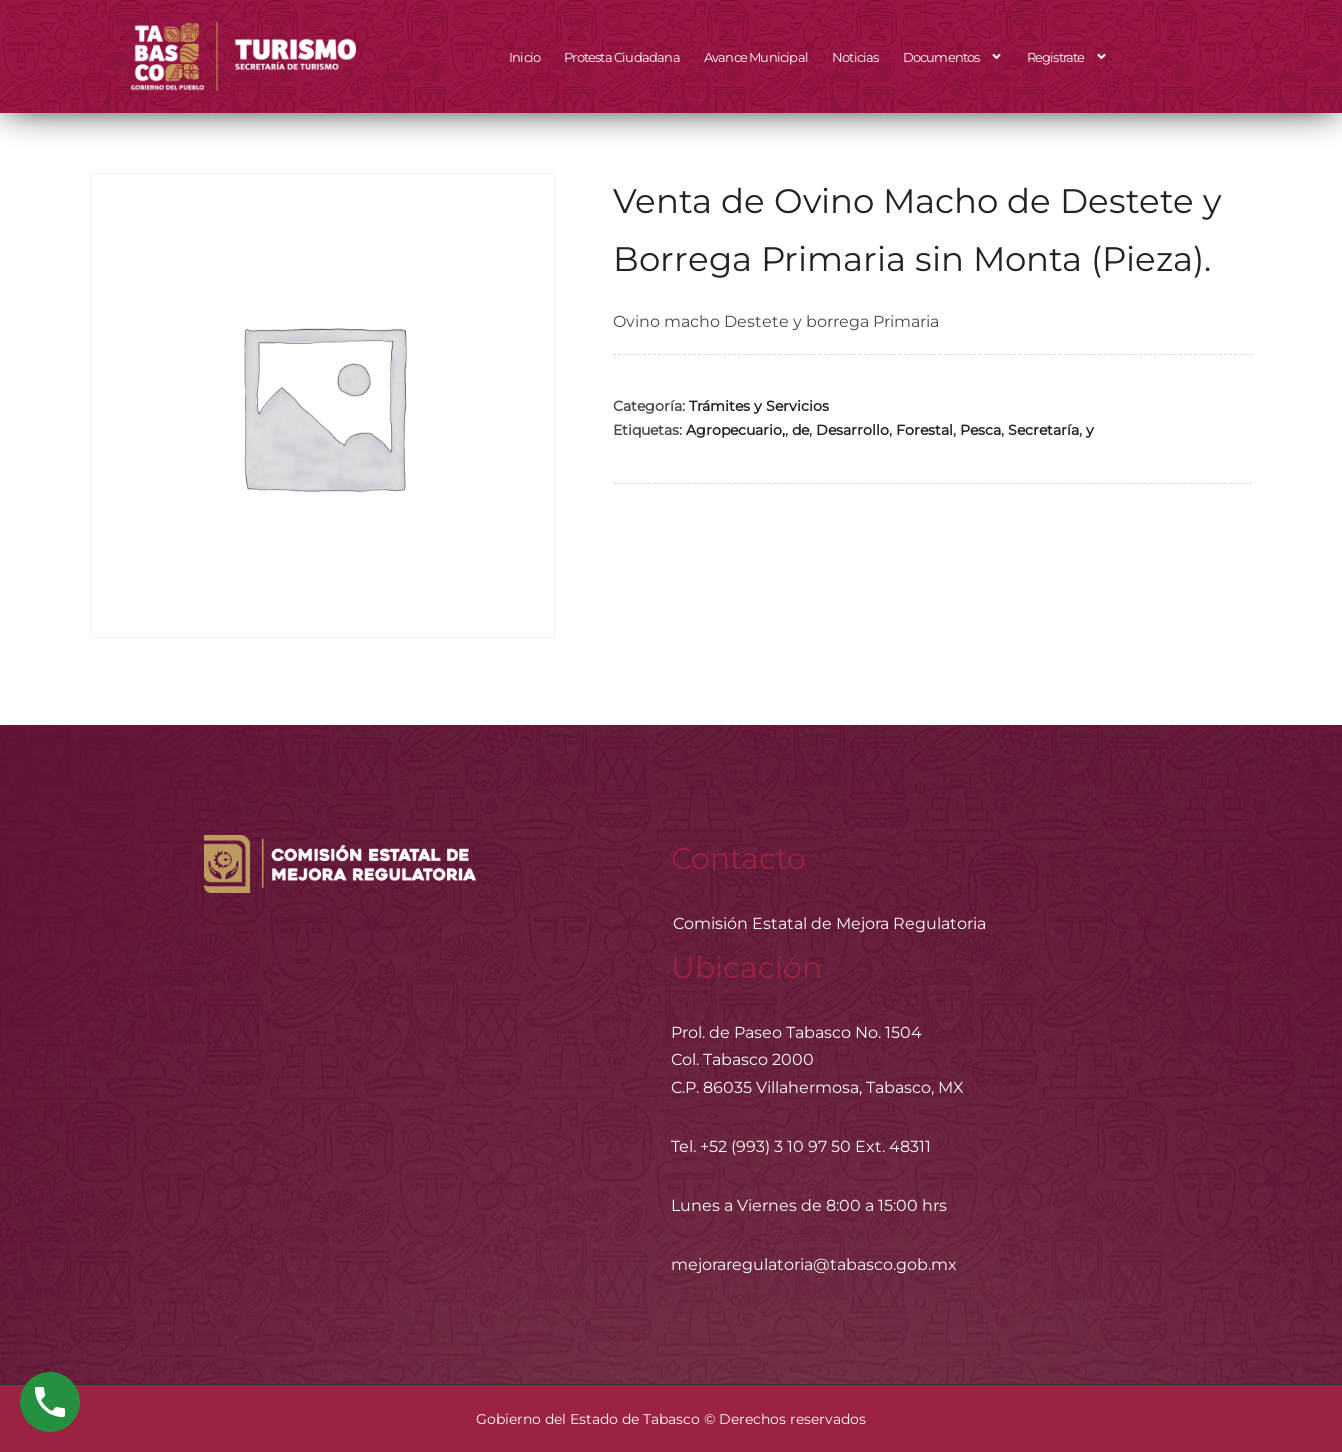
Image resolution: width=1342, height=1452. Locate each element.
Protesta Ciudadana (622, 57)
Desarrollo (852, 430)
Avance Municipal (756, 57)
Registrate (1067, 56)
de (800, 430)
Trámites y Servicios (759, 406)
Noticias (855, 57)
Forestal (924, 430)
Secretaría (1043, 430)
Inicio (524, 57)
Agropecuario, (735, 430)
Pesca (980, 430)
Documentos (953, 56)
